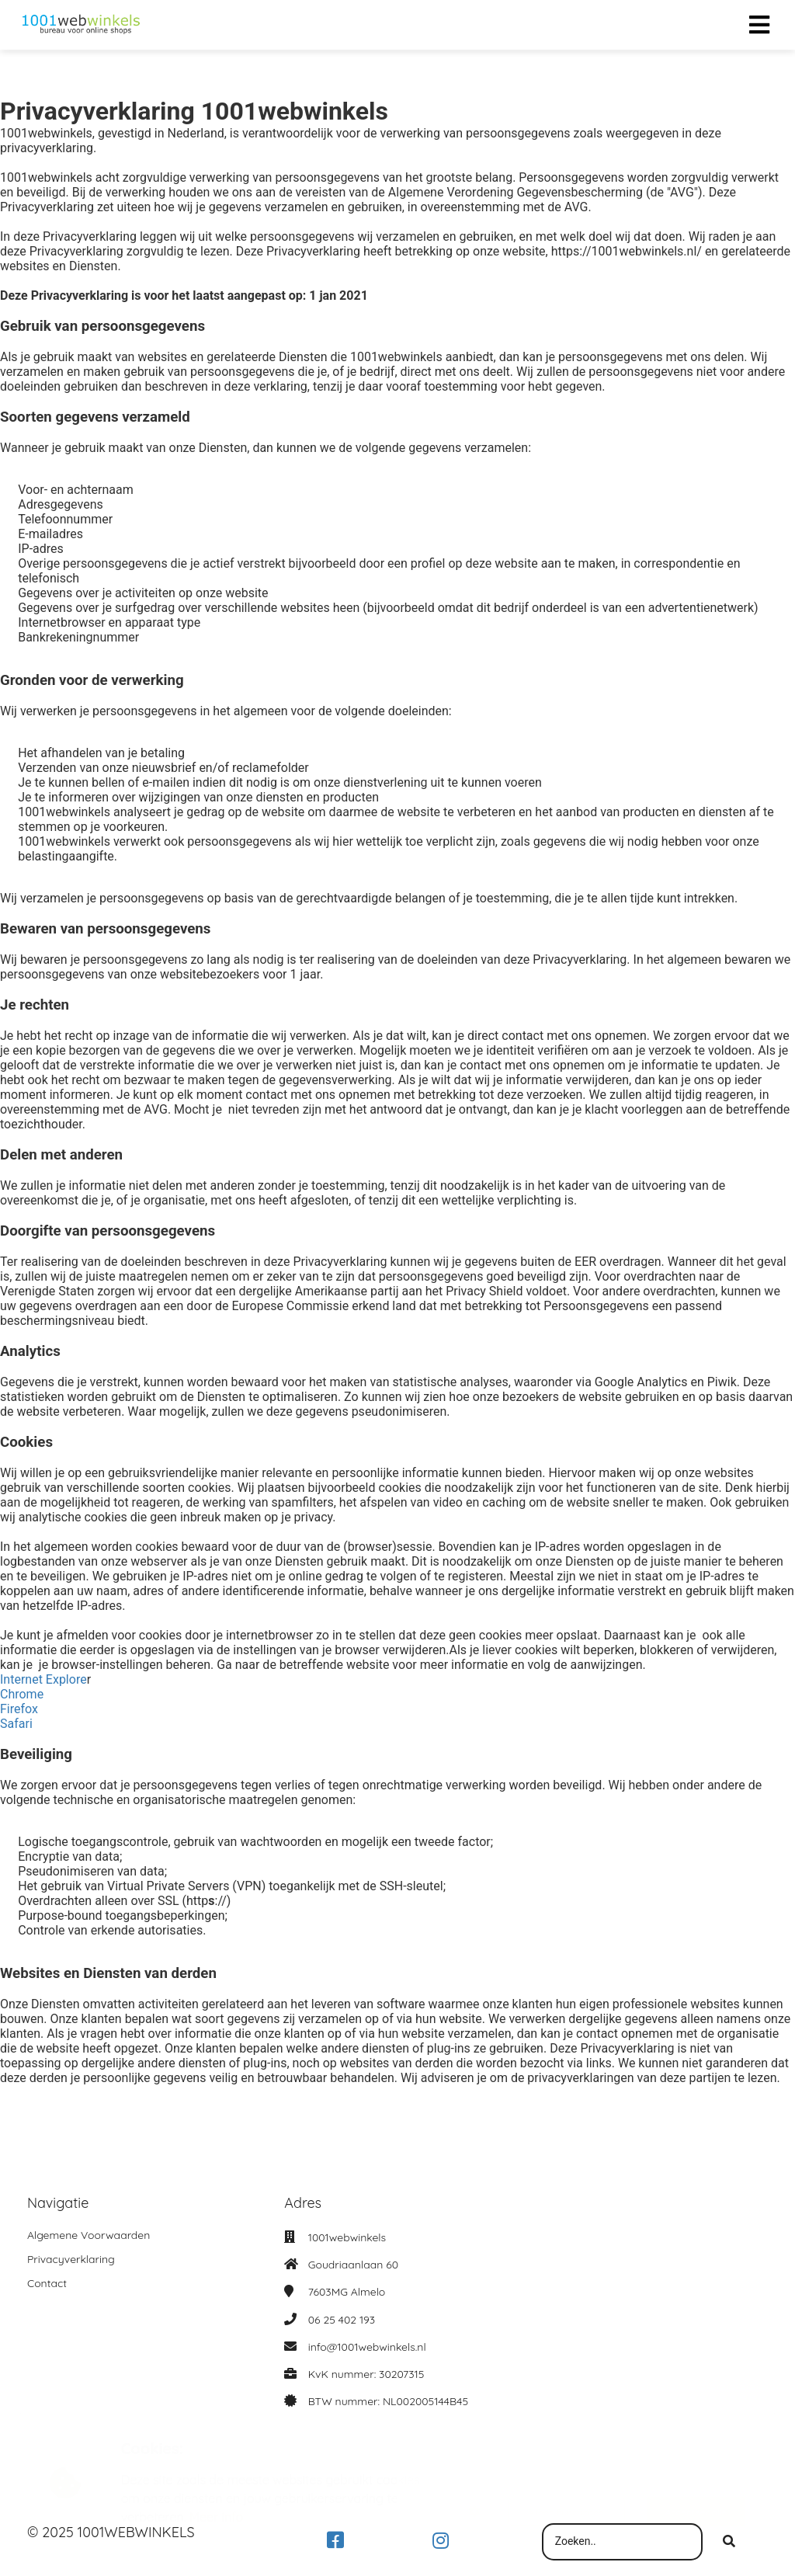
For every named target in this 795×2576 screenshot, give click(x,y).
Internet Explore (43, 1679)
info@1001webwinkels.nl (367, 2347)
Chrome (21, 1694)
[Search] (729, 2541)
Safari (16, 1723)
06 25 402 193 (342, 2320)
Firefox (19, 1709)
